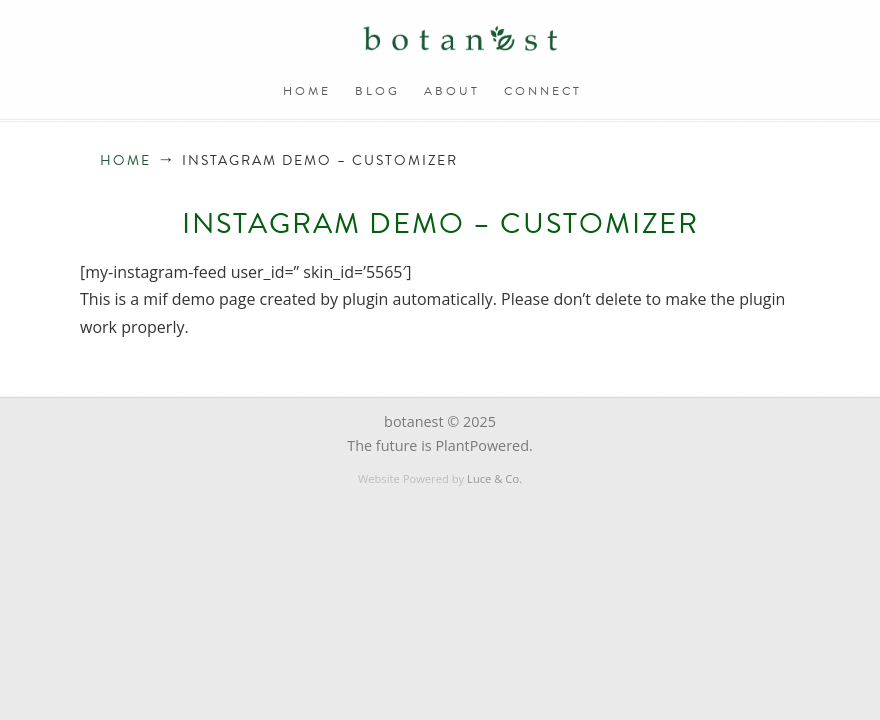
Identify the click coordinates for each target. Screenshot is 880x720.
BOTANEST (460, 40)
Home (125, 160)
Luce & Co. (494, 478)
